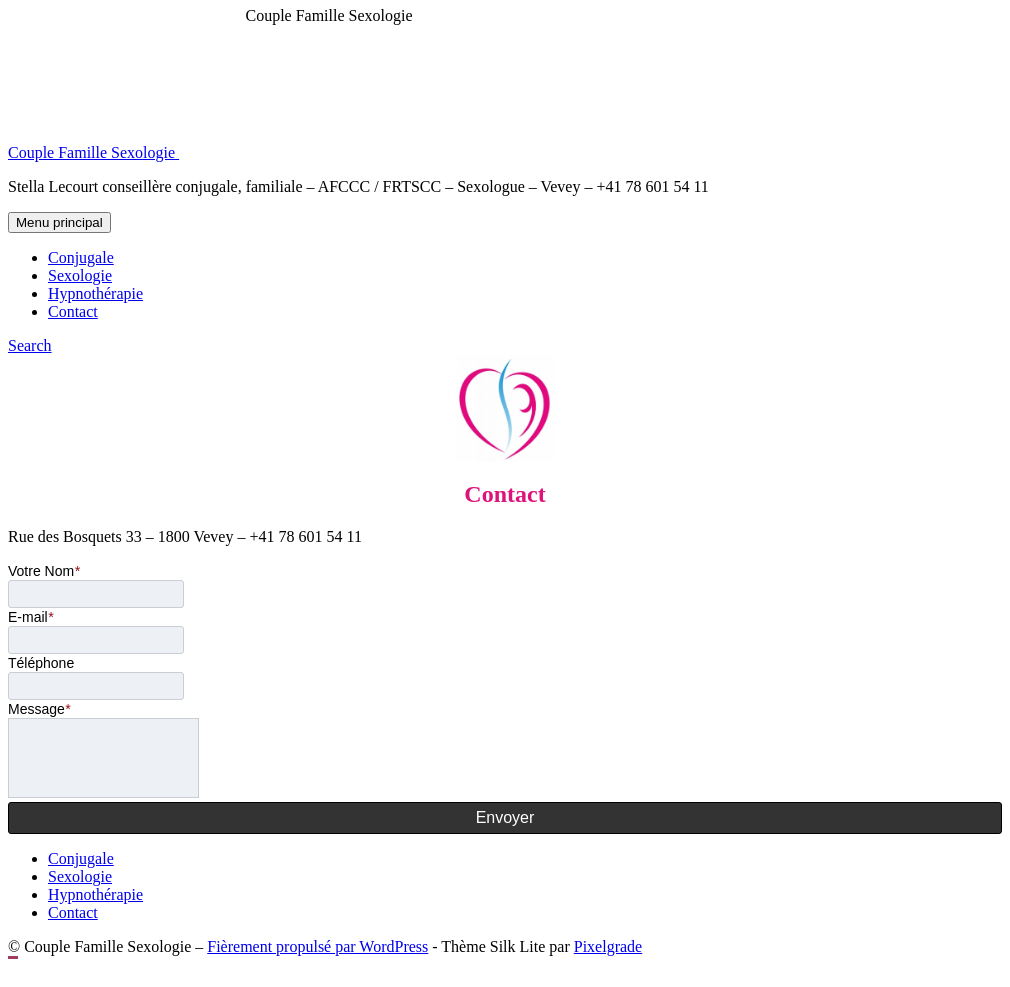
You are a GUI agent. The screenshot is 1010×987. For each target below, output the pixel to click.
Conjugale (81, 257)
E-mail (30, 617)
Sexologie (80, 275)
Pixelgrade (608, 946)
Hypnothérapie (95, 293)
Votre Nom (44, 571)
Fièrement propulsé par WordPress (317, 946)
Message (39, 709)
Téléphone (41, 663)
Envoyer (505, 817)
